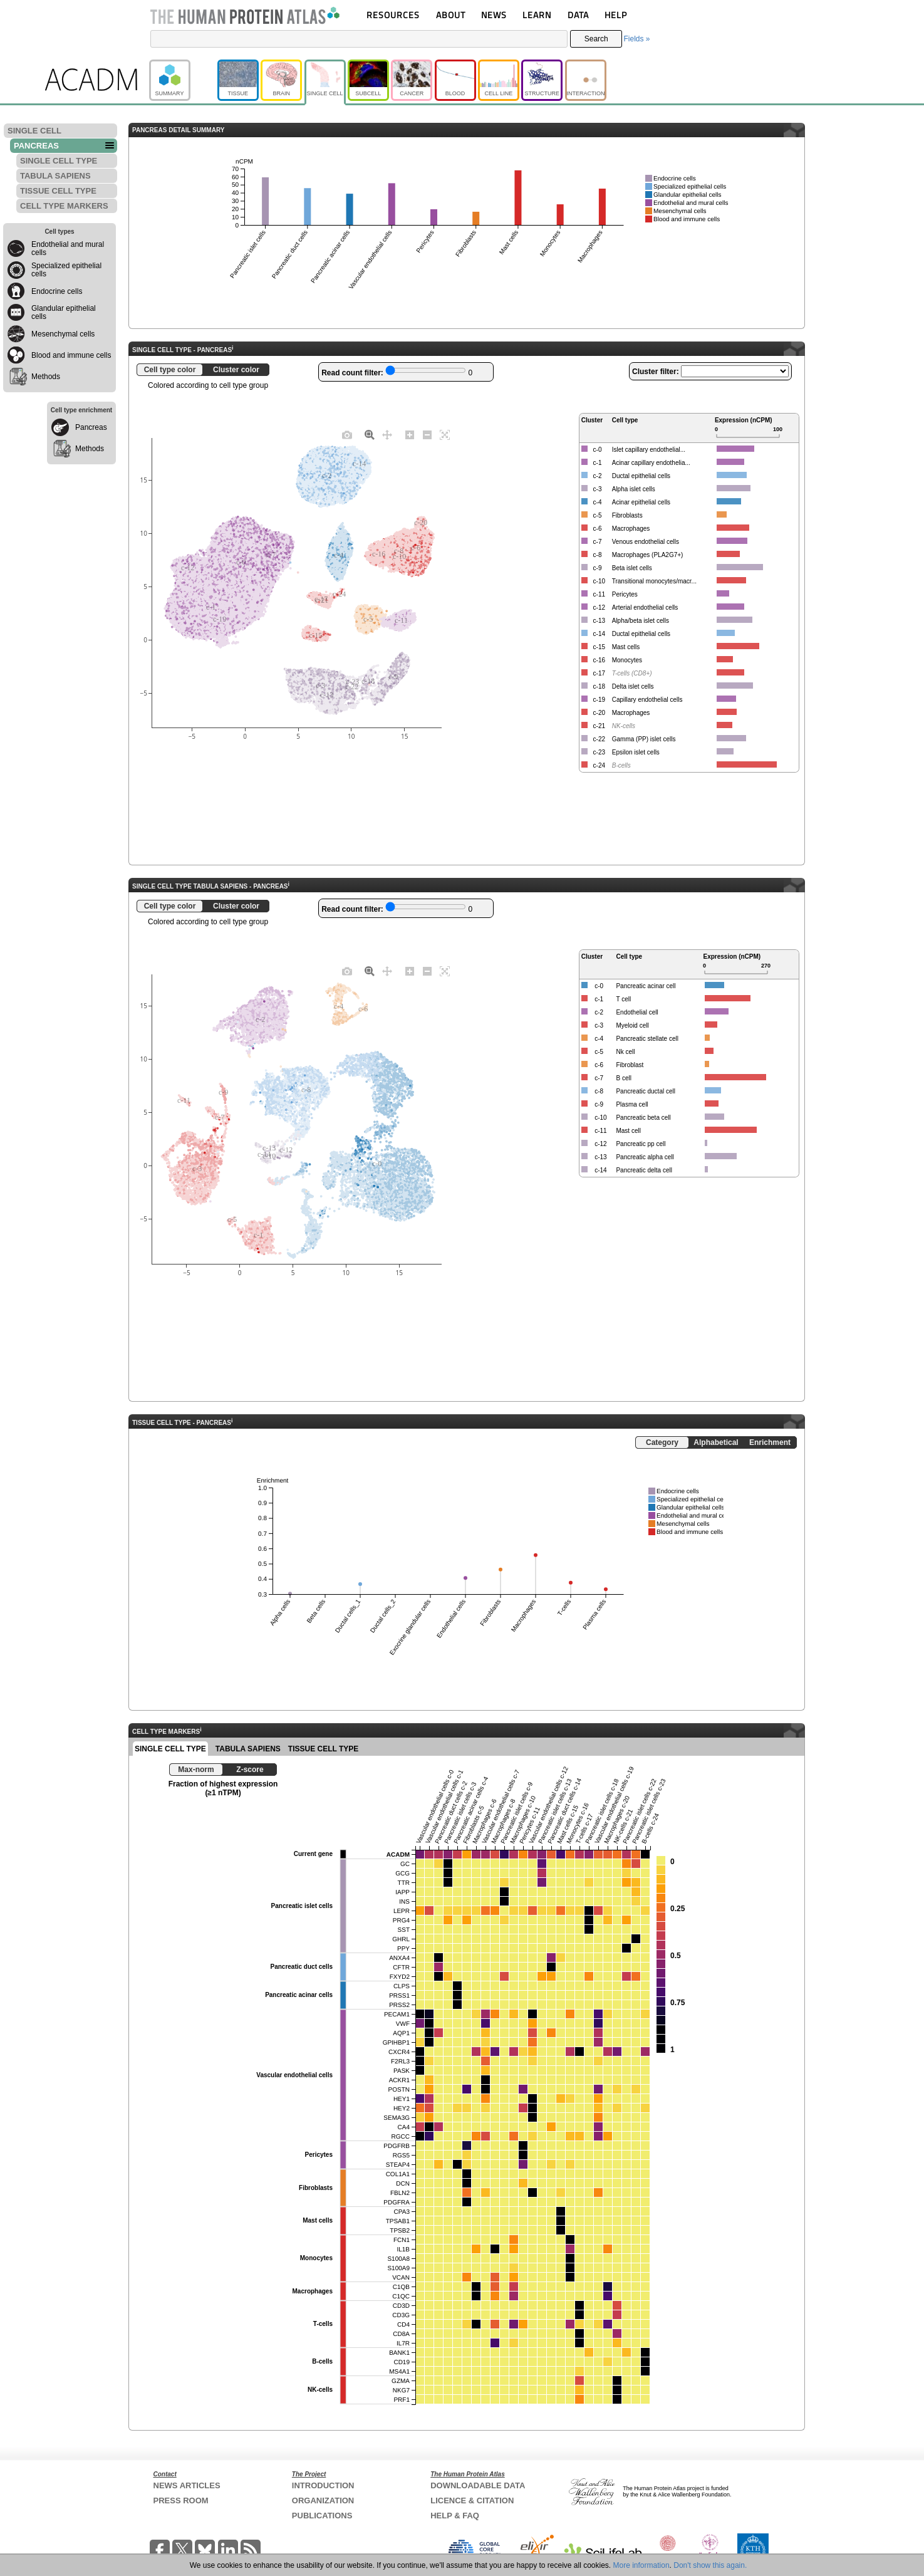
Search (596, 38)
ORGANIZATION (323, 2500)
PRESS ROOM (181, 2500)
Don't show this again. (710, 2565)
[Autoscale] (444, 434)
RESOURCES (393, 14)
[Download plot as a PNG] (347, 434)
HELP (616, 14)
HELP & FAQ (454, 2515)
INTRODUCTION (323, 2485)
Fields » (636, 38)
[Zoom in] (409, 434)
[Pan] (387, 434)
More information (641, 2565)
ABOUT (450, 14)
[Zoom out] (427, 434)
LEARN (536, 14)
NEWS (494, 14)
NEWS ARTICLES (187, 2485)
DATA (578, 14)
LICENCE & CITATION (472, 2500)
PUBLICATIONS (322, 2515)
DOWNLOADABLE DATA (477, 2485)
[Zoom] (369, 434)
